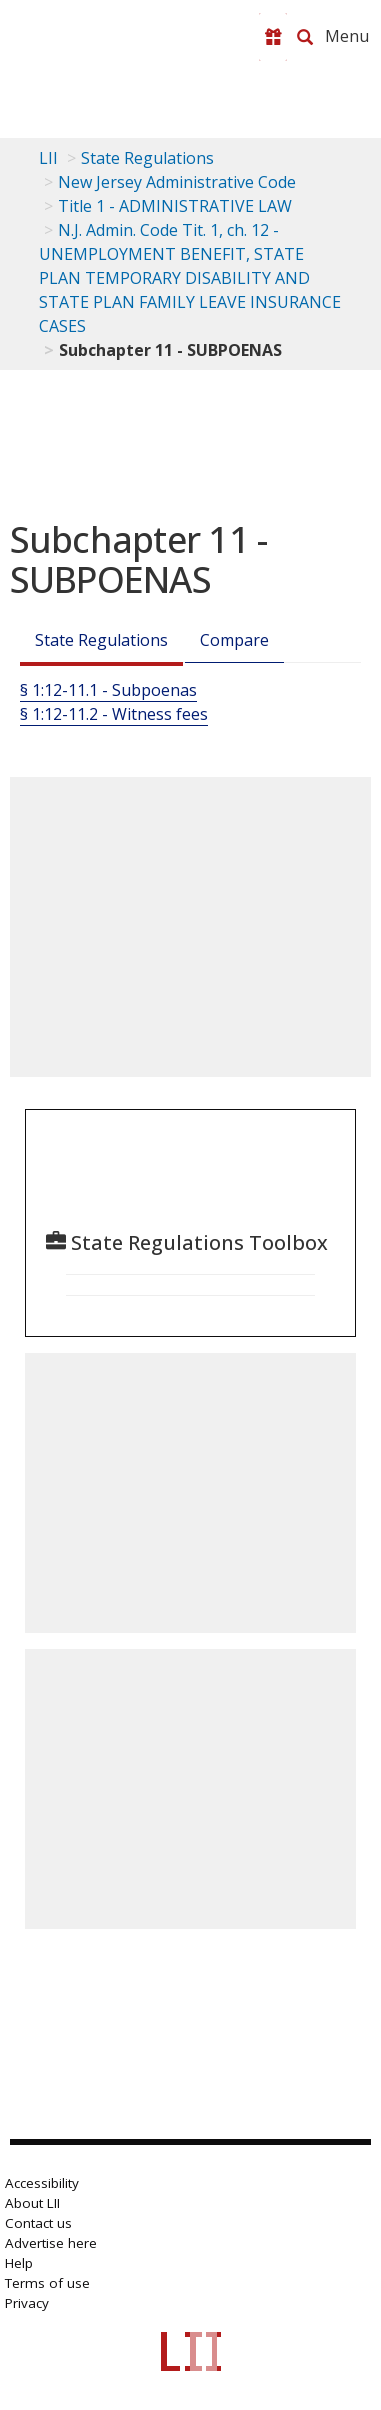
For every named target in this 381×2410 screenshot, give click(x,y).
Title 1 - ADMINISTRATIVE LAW (175, 206)
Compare (234, 640)
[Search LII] (305, 37)
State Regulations (147, 158)
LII (48, 158)
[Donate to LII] (273, 37)
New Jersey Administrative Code (177, 182)
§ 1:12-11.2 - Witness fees (114, 714)
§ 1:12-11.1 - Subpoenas (108, 690)
